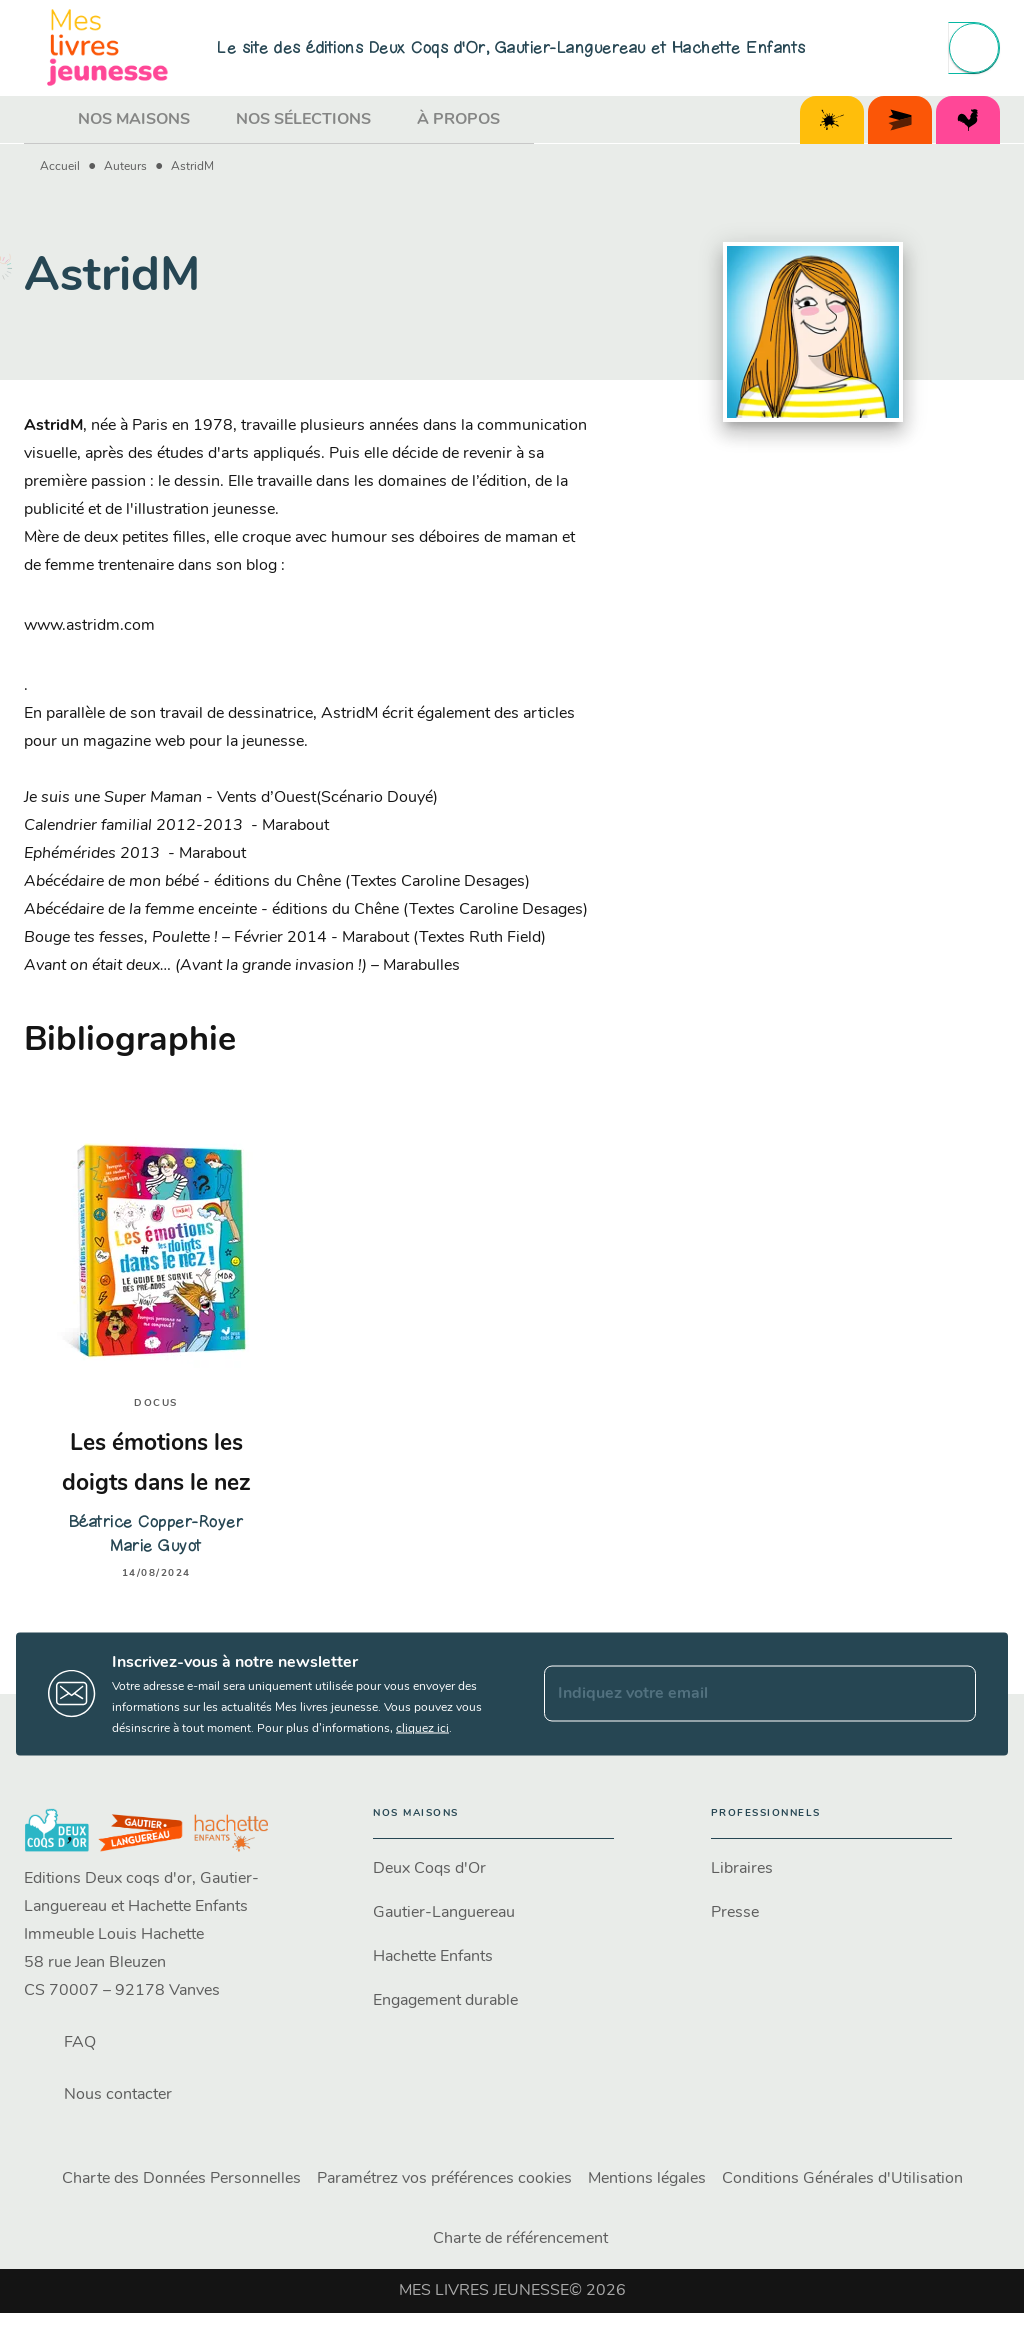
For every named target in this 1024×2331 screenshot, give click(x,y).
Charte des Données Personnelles (181, 2179)
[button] (493, 1869)
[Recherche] (974, 48)
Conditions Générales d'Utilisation (842, 2179)
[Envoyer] (952, 1694)
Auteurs (125, 167)
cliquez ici (422, 1728)
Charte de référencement (520, 2239)
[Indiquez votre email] (735, 1694)
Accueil (60, 167)
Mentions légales (647, 2179)
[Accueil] (108, 47)
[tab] (45, 120)
